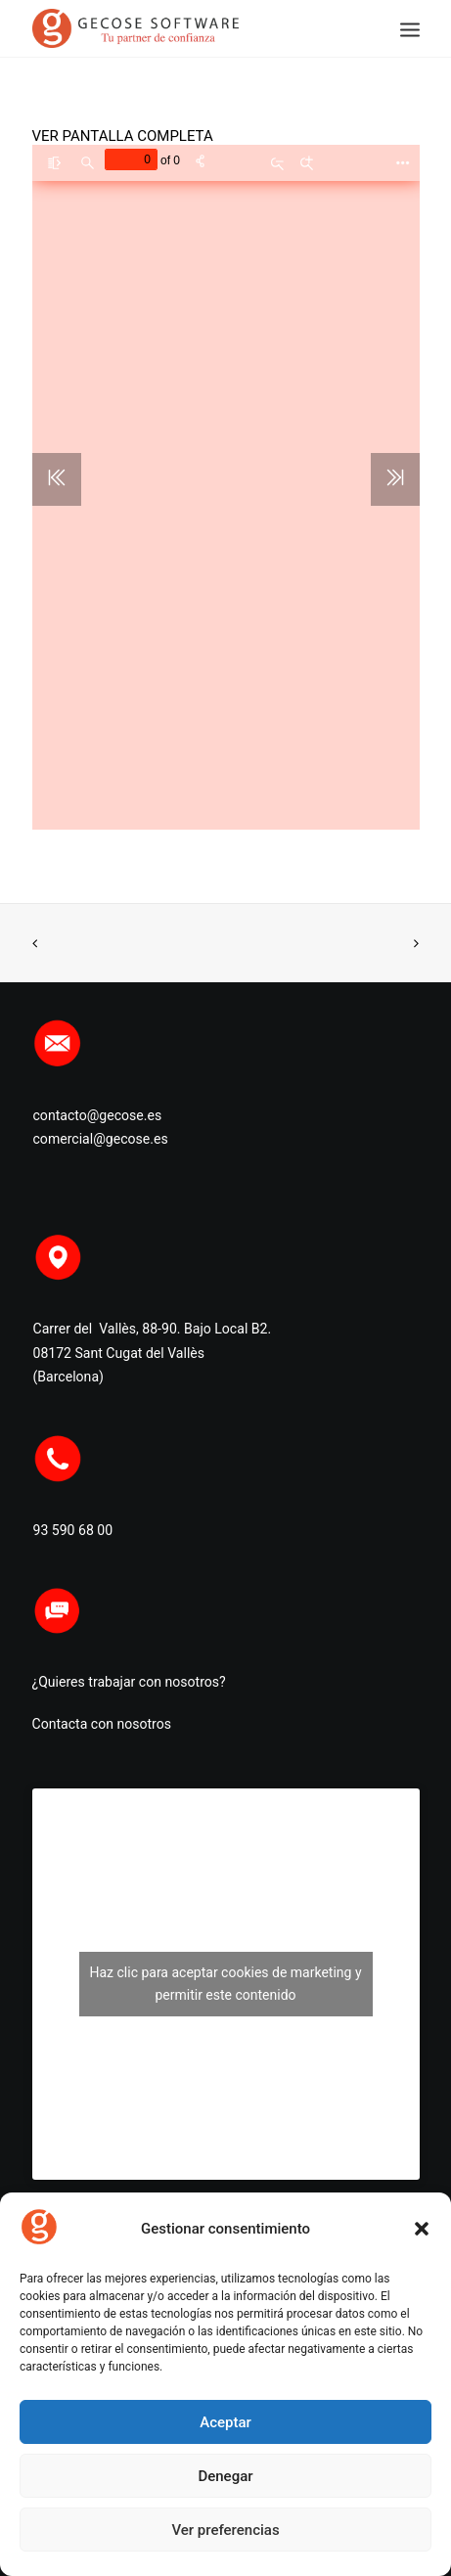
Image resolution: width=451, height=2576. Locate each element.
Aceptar (225, 2422)
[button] (421, 2228)
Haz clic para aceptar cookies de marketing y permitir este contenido (225, 1984)
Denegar (225, 2476)
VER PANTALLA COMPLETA (122, 136)
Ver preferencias (225, 2530)
